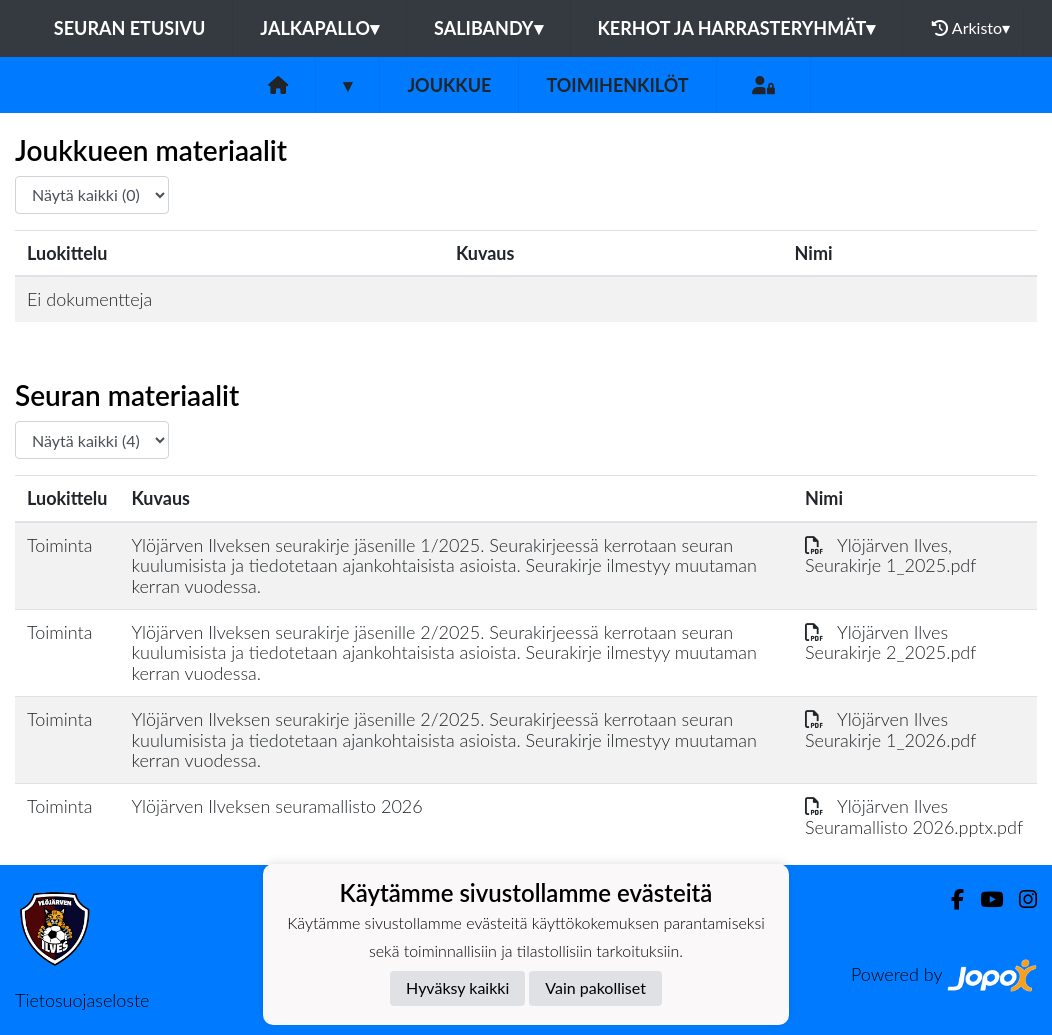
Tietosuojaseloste (82, 1000)
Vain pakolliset (595, 987)
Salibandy (488, 28)
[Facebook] (949, 899)
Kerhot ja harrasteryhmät (737, 28)
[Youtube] (983, 899)
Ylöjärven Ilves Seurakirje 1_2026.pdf (890, 729)
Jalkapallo (319, 28)
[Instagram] (1020, 899)
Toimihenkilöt (617, 85)
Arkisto (971, 28)
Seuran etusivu (130, 28)
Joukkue (449, 85)
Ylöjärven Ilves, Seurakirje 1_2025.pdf (890, 555)
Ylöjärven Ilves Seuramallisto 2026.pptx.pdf (914, 816)
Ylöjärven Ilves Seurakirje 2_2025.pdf (890, 642)
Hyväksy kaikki (457, 987)
